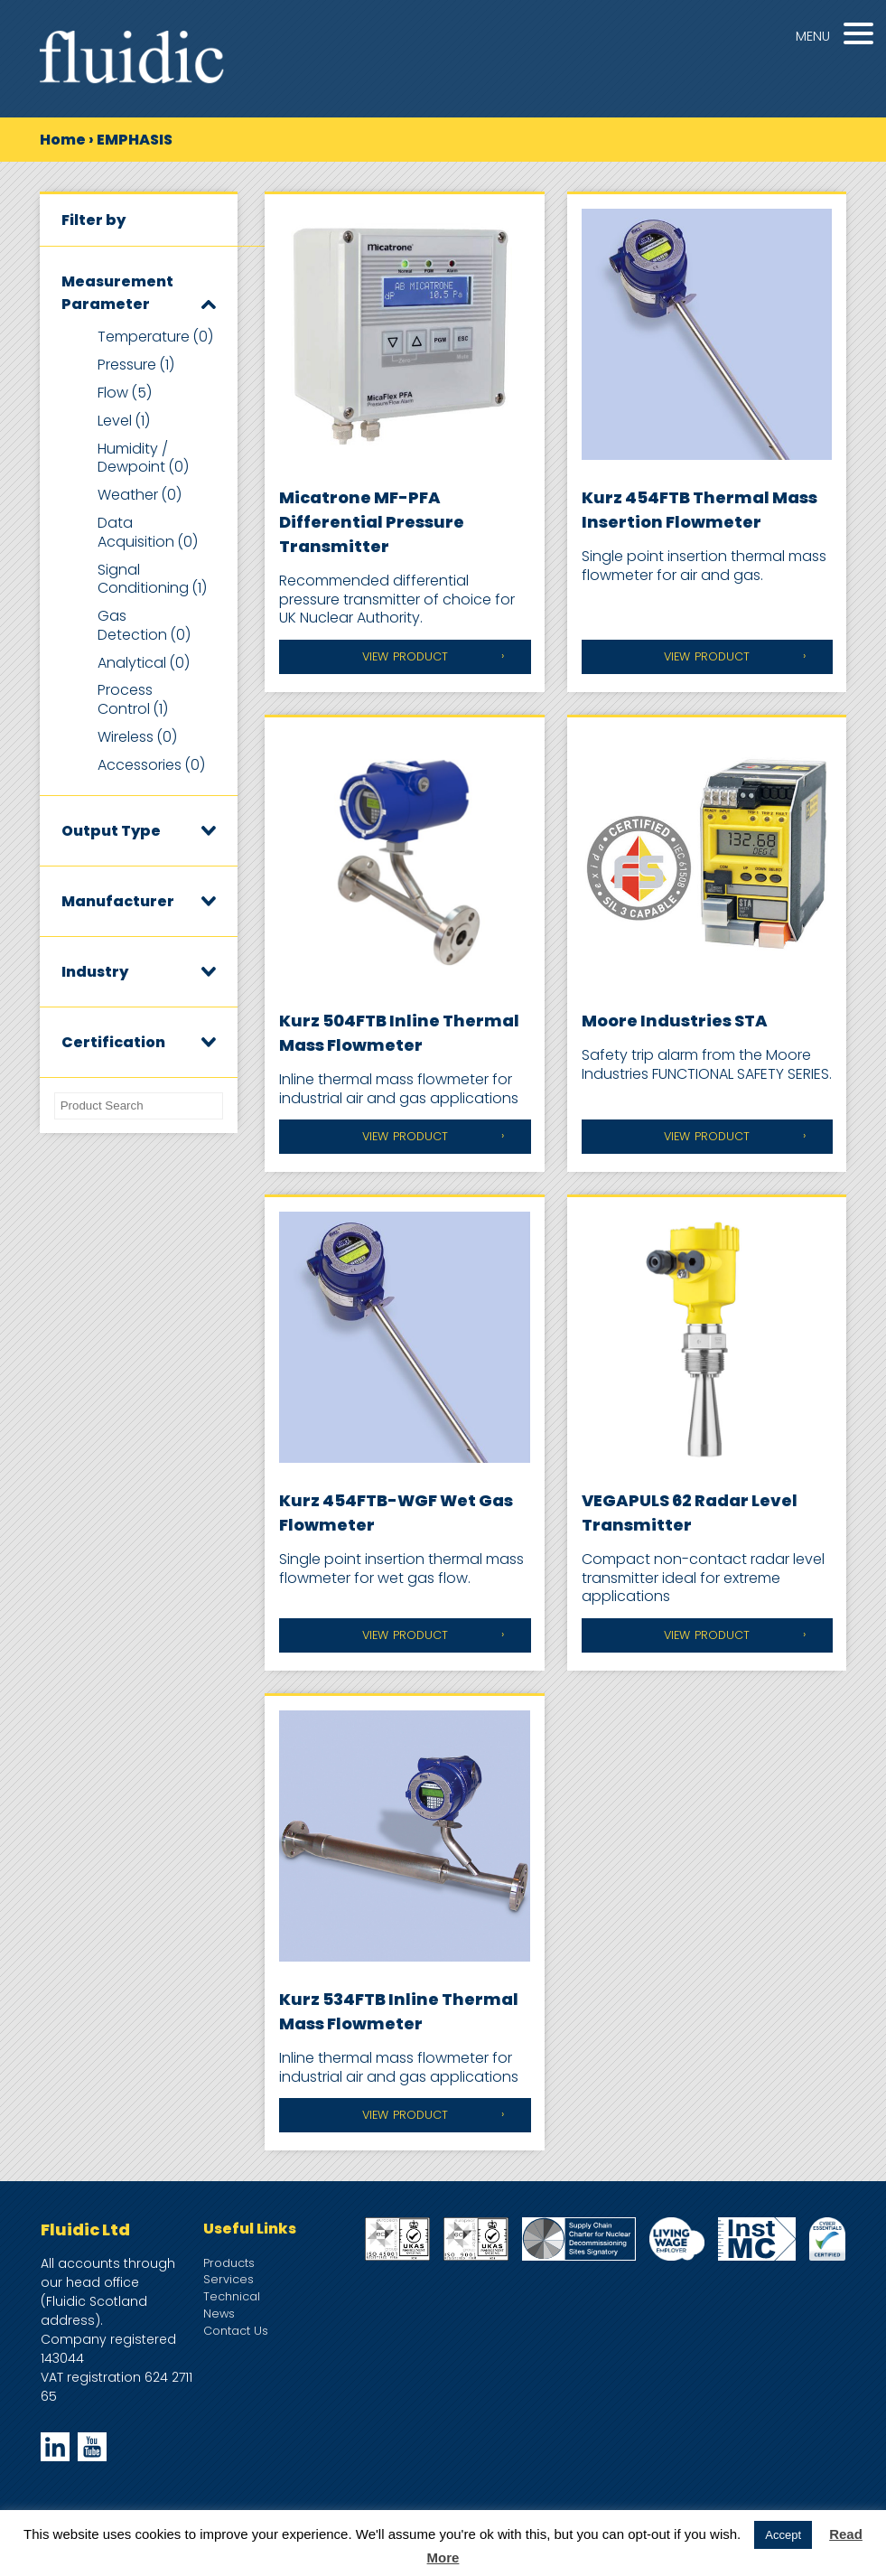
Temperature (155, 336)
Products (229, 2263)
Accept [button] (783, 2535)
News (219, 2313)
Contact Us (235, 2330)
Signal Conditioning (152, 579)
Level (124, 420)
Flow (125, 392)
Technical (231, 2296)
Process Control (133, 699)
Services (228, 2279)
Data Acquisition (148, 532)
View (405, 657)
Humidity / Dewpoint (143, 458)
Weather (140, 494)
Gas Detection (144, 625)
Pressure (136, 364)
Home (63, 139)
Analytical (144, 662)
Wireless (137, 736)
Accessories (151, 764)
